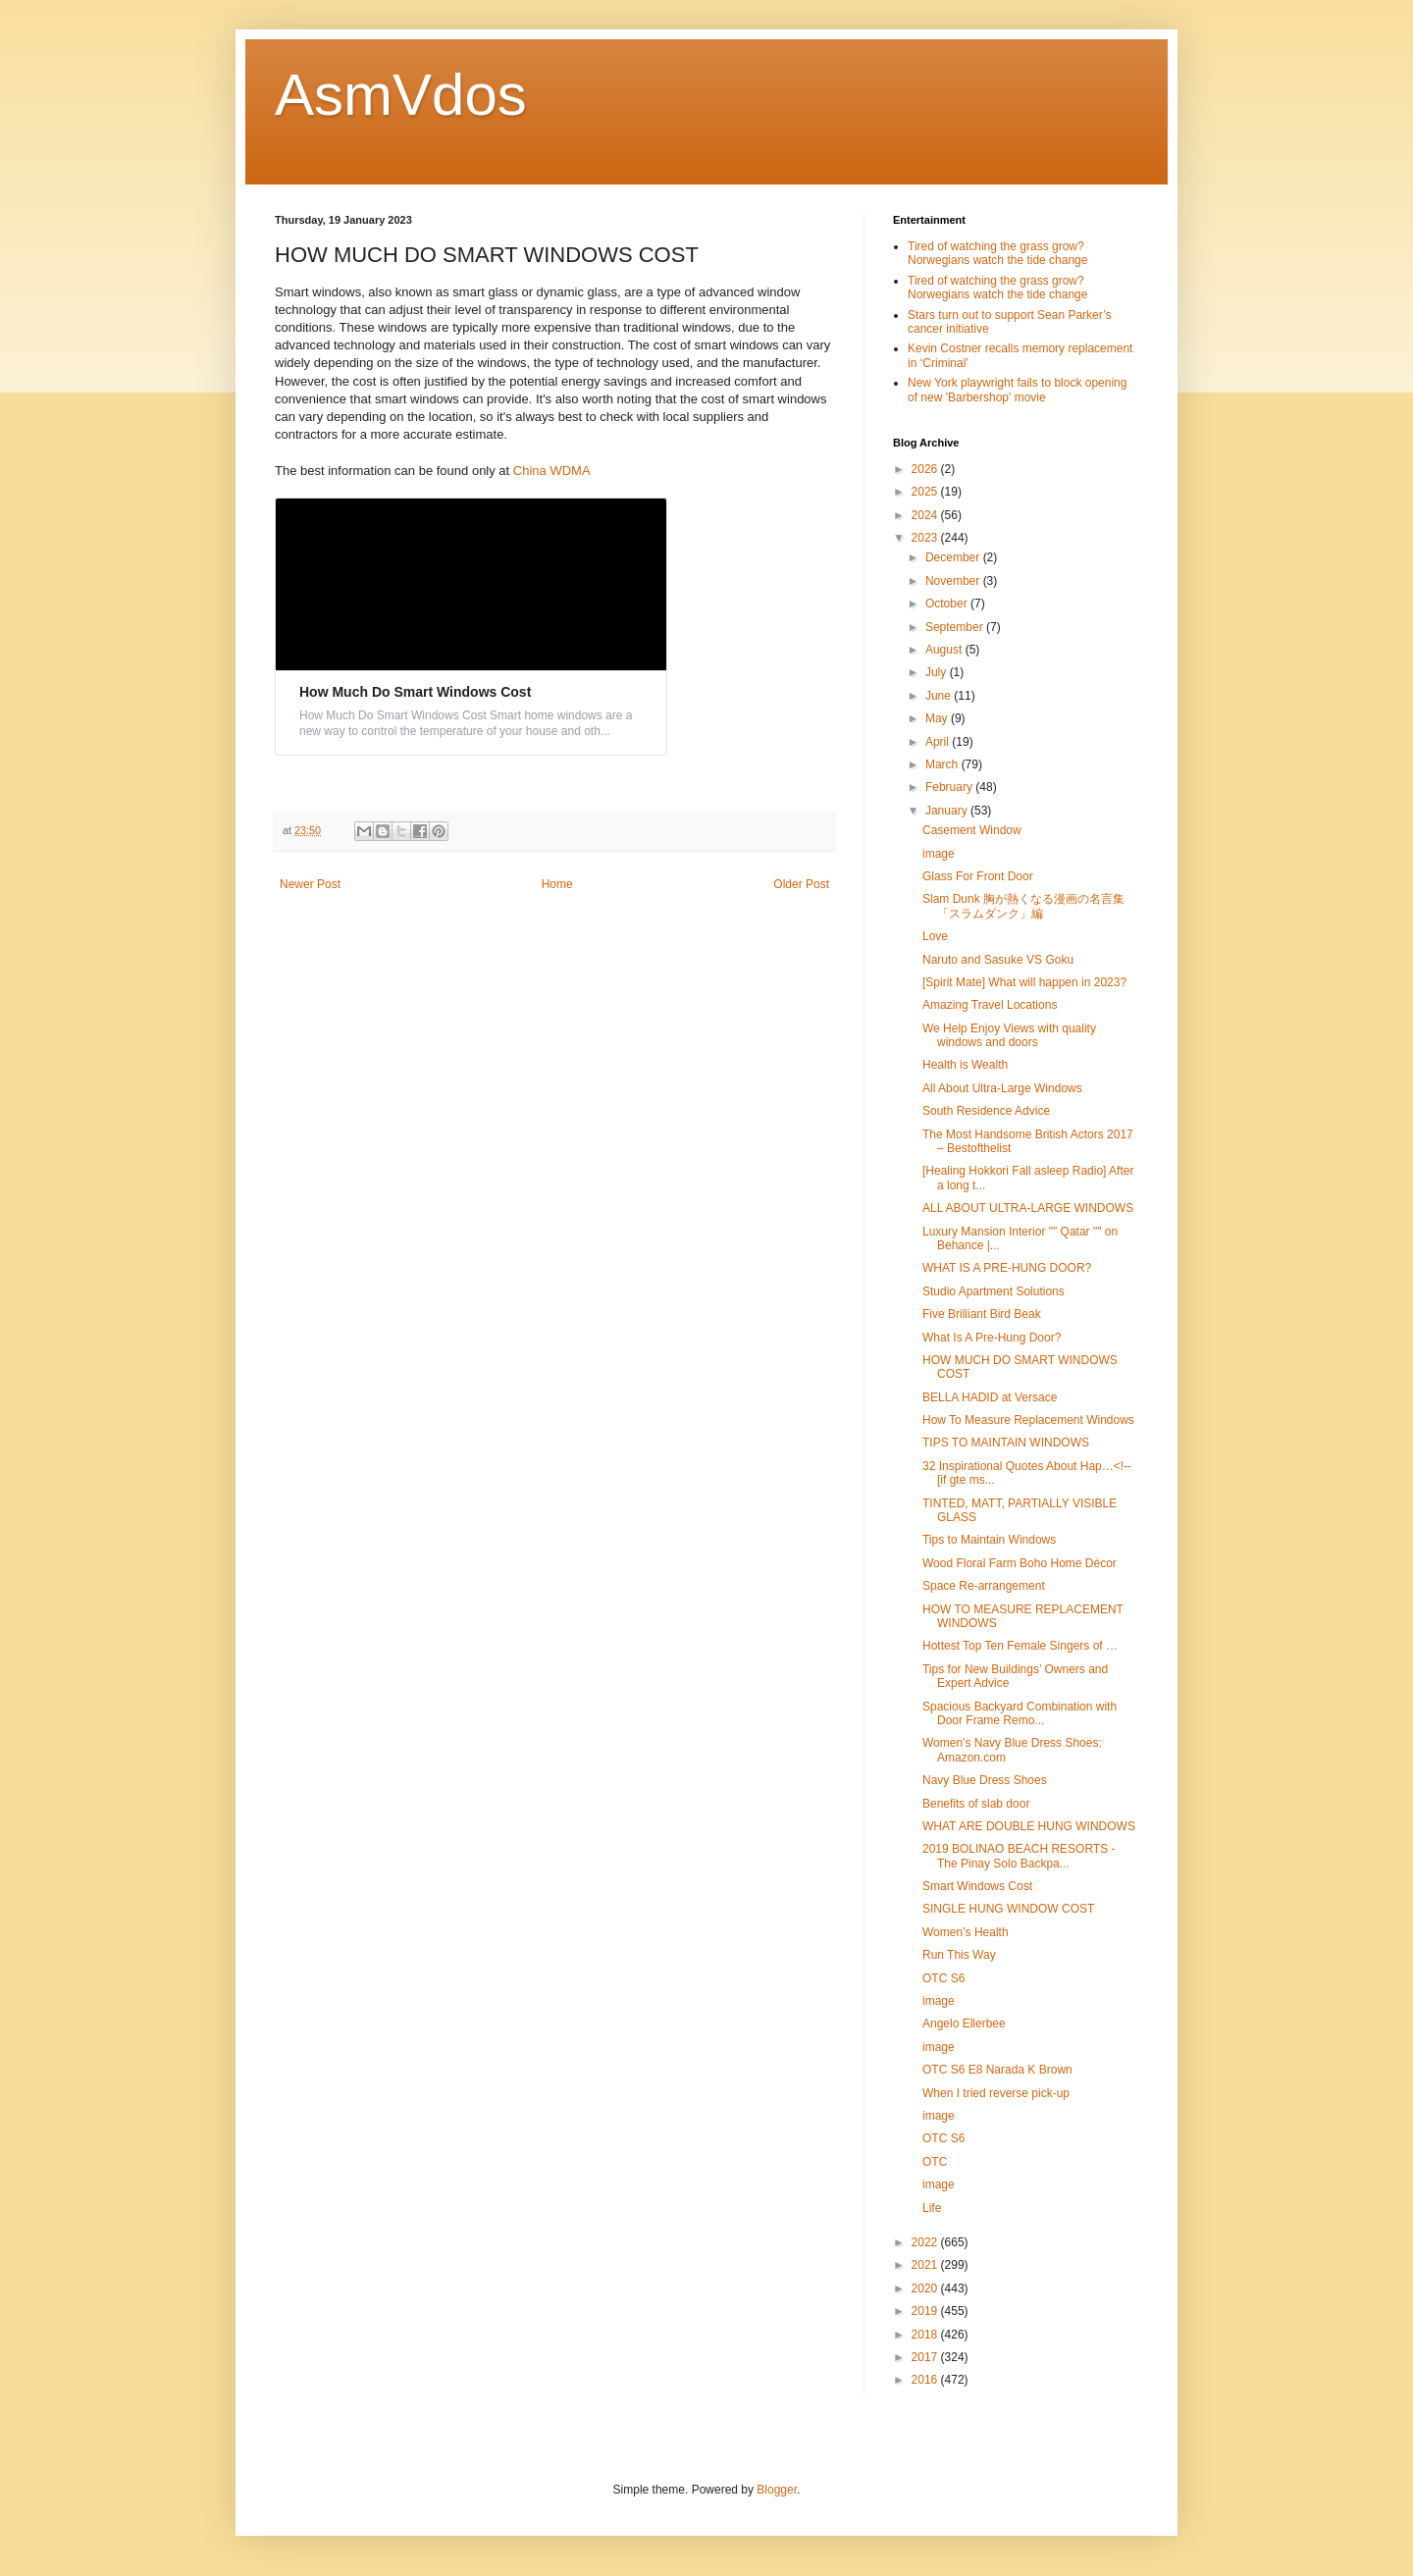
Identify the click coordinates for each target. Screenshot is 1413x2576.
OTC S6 (943, 1978)
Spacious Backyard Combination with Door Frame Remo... (1019, 1713)
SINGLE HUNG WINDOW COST (1008, 1909)
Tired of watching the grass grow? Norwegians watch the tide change (997, 253)
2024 (926, 515)
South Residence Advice (986, 1111)
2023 (926, 538)
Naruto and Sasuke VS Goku (997, 960)
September (955, 627)
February (950, 787)
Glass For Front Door (977, 876)
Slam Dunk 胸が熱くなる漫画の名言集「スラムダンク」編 (1023, 906)
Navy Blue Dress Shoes (984, 1780)
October (947, 603)
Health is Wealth (965, 1065)
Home (557, 884)
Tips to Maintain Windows (989, 1540)
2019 (926, 2311)
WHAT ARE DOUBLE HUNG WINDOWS (1028, 1826)
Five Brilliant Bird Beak (981, 1314)
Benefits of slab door (975, 1804)
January (947, 810)
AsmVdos (401, 95)
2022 (926, 2242)
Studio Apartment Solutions (993, 1291)
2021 (926, 2265)
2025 (926, 492)
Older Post (801, 884)
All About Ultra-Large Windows (1002, 1088)
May (938, 718)
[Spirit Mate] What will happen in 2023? (1024, 982)
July (937, 672)
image (938, 854)
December (954, 557)
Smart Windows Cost (977, 1886)
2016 (926, 2380)
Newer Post (310, 884)
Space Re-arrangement (983, 1586)
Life (931, 2208)
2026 (926, 469)
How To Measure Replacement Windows (1028, 1420)
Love (935, 936)
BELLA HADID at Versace (989, 1397)
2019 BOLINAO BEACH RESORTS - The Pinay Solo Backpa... (1019, 1855)
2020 (926, 2288)
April (938, 742)
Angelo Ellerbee (964, 2023)
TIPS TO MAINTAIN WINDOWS (1005, 1442)
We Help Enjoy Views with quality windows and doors (1009, 1035)
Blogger (777, 2490)
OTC (934, 2162)
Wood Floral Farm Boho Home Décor (1019, 1563)
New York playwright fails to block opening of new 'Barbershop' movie (1017, 389)
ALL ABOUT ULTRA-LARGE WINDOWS (1027, 1208)
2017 (926, 2357)
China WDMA (552, 470)
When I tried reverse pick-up (996, 2093)
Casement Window (971, 830)
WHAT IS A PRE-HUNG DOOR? (1006, 1268)
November (954, 581)
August (945, 650)
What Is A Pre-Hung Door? (991, 1337)
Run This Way (959, 1955)
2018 (926, 2334)
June (939, 696)
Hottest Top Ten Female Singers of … (1020, 1646)
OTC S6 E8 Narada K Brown (997, 2070)
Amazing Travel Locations (989, 1005)
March (943, 764)
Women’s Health (965, 1932)
